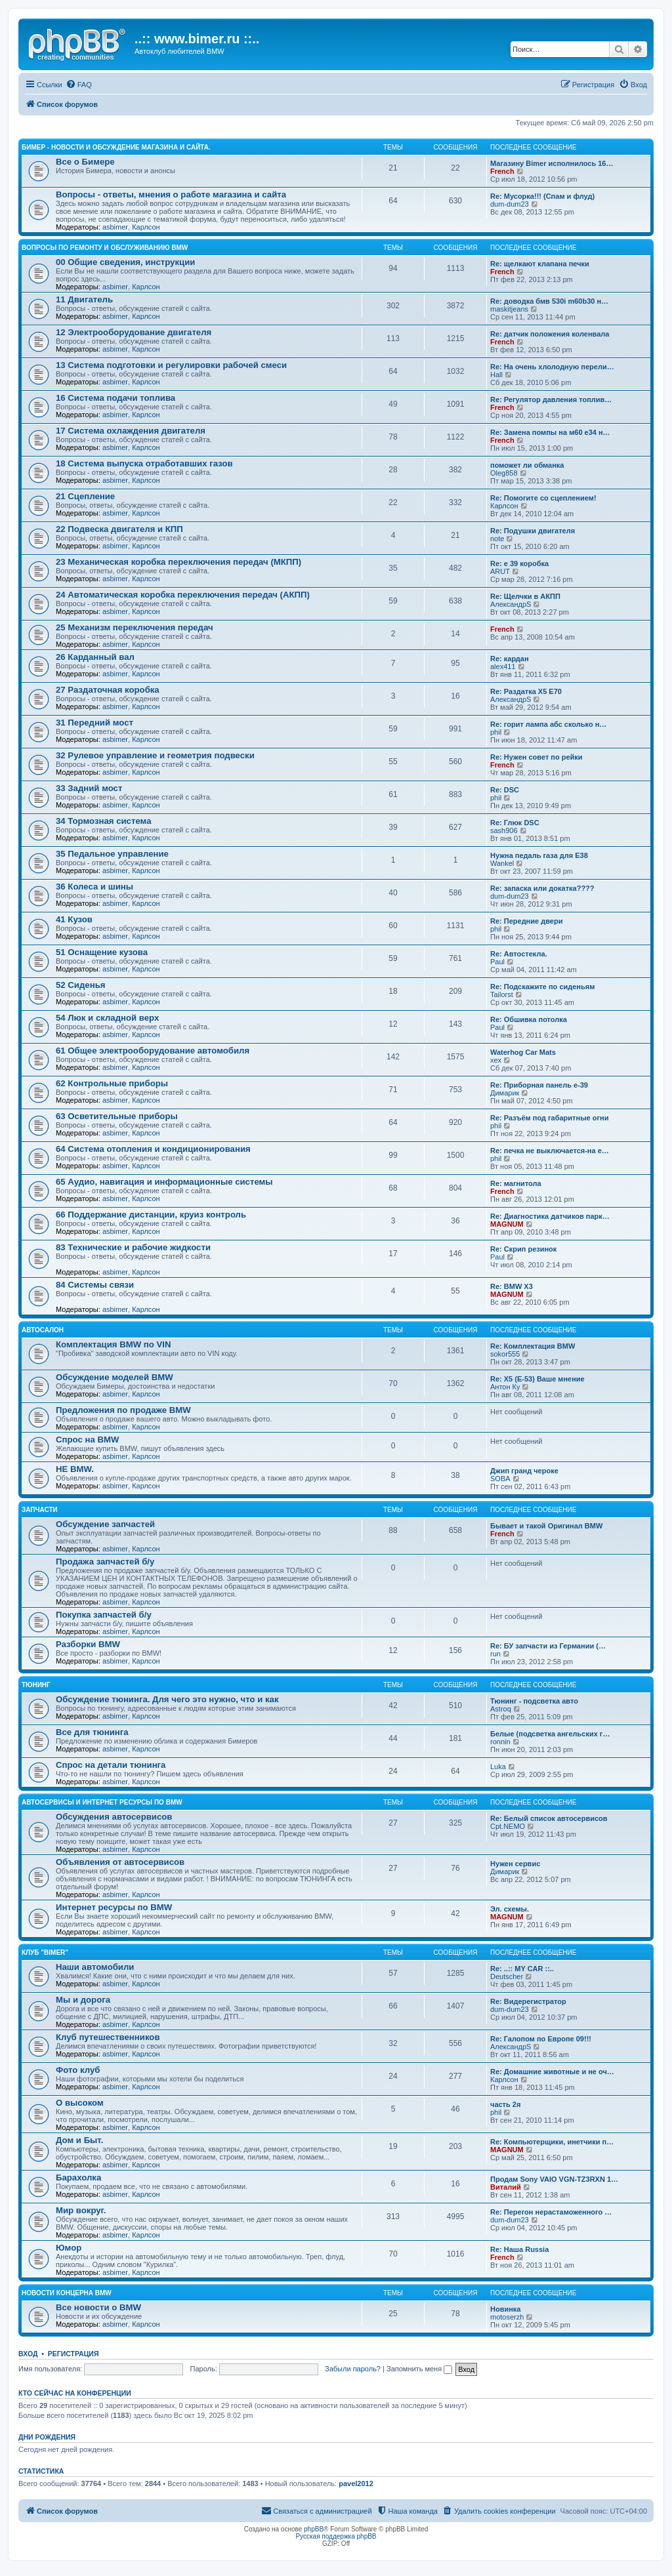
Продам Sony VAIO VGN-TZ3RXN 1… (554, 2179)
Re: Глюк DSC (514, 823)
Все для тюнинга (92, 1732)
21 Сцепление (85, 496)
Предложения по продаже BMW (123, 1410)
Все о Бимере (85, 162)
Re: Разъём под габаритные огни (549, 1118)
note (497, 538)
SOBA (500, 1478)
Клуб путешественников (108, 2037)
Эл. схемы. (509, 1909)
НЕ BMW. (75, 1469)
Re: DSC (504, 790)
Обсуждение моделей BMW (114, 1377)
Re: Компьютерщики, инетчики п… (552, 2142)
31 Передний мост (94, 722)
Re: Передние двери (526, 921)
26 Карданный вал (95, 657)
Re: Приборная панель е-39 (539, 1085)
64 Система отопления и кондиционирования (153, 1149)
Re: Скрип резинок (523, 1249)
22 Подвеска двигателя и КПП (119, 529)
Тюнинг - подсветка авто (534, 1701)
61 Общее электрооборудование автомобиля (152, 1050)
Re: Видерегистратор (528, 2001)
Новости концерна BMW (67, 2293)
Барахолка (78, 2177)
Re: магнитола (515, 1183)
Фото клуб (78, 2070)
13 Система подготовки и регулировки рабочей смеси (171, 365)
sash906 (504, 830)
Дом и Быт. (79, 2140)
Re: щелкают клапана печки (539, 264)
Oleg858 (504, 473)
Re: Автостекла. (518, 954)
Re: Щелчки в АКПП (525, 596)
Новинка (505, 2309)
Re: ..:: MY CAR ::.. (522, 1969)
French (502, 171)
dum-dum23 (509, 204)
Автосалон (43, 1330)
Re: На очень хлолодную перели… (552, 367)
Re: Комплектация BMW (532, 1346)
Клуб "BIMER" (45, 1952)
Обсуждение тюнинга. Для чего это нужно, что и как (167, 1699)
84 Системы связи (95, 1285)
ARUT (500, 571)
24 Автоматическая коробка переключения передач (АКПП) (183, 595)
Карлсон (146, 227)
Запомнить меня (419, 2369)
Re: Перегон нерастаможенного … (551, 2212)
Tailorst (501, 994)
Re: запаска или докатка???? (542, 888)
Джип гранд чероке (524, 1471)
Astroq (500, 1709)
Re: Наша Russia (519, 2249)
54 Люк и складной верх (107, 1018)
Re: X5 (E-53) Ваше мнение (537, 1379)
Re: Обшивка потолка (528, 1019)
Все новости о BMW (98, 2307)
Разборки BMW (88, 1644)
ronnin (500, 1742)
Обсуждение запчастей (105, 1524)
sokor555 (505, 1354)
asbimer (115, 227)
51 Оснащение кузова (102, 952)
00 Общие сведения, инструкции (125, 262)
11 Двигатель (84, 299)
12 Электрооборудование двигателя (133, 332)
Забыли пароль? (353, 2369)
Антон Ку (505, 1387)
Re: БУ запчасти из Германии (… (548, 1646)
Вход (27, 2354)
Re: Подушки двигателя (532, 531)
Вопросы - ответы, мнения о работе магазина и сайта (171, 194)
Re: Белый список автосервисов (549, 1818)
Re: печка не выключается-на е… (549, 1151)
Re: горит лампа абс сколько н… (548, 724)
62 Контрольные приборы (112, 1083)
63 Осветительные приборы (117, 1116)
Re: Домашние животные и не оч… (552, 2071)
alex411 (503, 666)
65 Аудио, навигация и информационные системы (164, 1182)
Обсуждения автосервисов (114, 1817)
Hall (496, 374)
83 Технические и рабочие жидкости (133, 1247)
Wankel (502, 863)
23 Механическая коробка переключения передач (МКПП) (178, 562)
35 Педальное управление (112, 854)
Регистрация (73, 2354)
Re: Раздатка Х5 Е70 (526, 691)
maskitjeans (509, 309)
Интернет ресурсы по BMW (114, 1907)
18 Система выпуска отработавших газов (144, 463)
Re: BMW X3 (511, 1286)
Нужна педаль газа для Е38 (539, 855)
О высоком (80, 2103)
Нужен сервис (515, 1864)
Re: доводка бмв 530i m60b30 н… (549, 301)
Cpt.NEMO (507, 1826)
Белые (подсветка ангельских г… (550, 1734)
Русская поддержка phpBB (335, 2536)
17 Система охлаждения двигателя (130, 431)
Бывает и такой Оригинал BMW (546, 1526)
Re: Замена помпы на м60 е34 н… (550, 432)
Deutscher (506, 1976)
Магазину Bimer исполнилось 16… (551, 163)
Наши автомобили (95, 1967)
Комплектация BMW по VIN (113, 1344)
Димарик (504, 1093)
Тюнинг (36, 1684)
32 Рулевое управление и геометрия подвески (155, 755)
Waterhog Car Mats (523, 1052)
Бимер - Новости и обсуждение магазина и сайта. (116, 147)
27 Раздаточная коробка (107, 690)
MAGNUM (507, 1224)
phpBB (314, 2529)
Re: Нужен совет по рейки (536, 757)
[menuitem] (79, 84)
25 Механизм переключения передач (134, 627)
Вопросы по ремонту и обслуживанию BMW (105, 247)
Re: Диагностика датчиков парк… (550, 1216)
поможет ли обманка (527, 465)
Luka (498, 1766)
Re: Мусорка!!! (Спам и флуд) (542, 196)
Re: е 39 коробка (519, 563)
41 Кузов (74, 919)
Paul (497, 962)
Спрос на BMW (87, 1439)
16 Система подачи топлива (115, 398)
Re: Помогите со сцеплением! (543, 498)
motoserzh (507, 2317)
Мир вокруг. (81, 2210)
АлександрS (510, 604)
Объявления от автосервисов (120, 1862)
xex (495, 1060)
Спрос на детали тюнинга (110, 1765)
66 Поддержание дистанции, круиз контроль (151, 1214)
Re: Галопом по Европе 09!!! (540, 2039)
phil (495, 732)
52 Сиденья (80, 985)
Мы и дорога (83, 2000)
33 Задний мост (89, 788)
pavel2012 (356, 2483)
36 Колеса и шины (94, 886)
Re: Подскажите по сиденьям (542, 987)
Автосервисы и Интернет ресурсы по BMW (102, 1802)
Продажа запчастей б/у (105, 1561)
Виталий (505, 2187)
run (495, 1654)
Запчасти (40, 1509)
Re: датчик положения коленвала (549, 334)
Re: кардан (509, 659)
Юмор (68, 2248)
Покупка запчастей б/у (104, 1615)
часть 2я (505, 2104)
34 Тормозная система (103, 821)
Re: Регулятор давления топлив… (551, 399)
